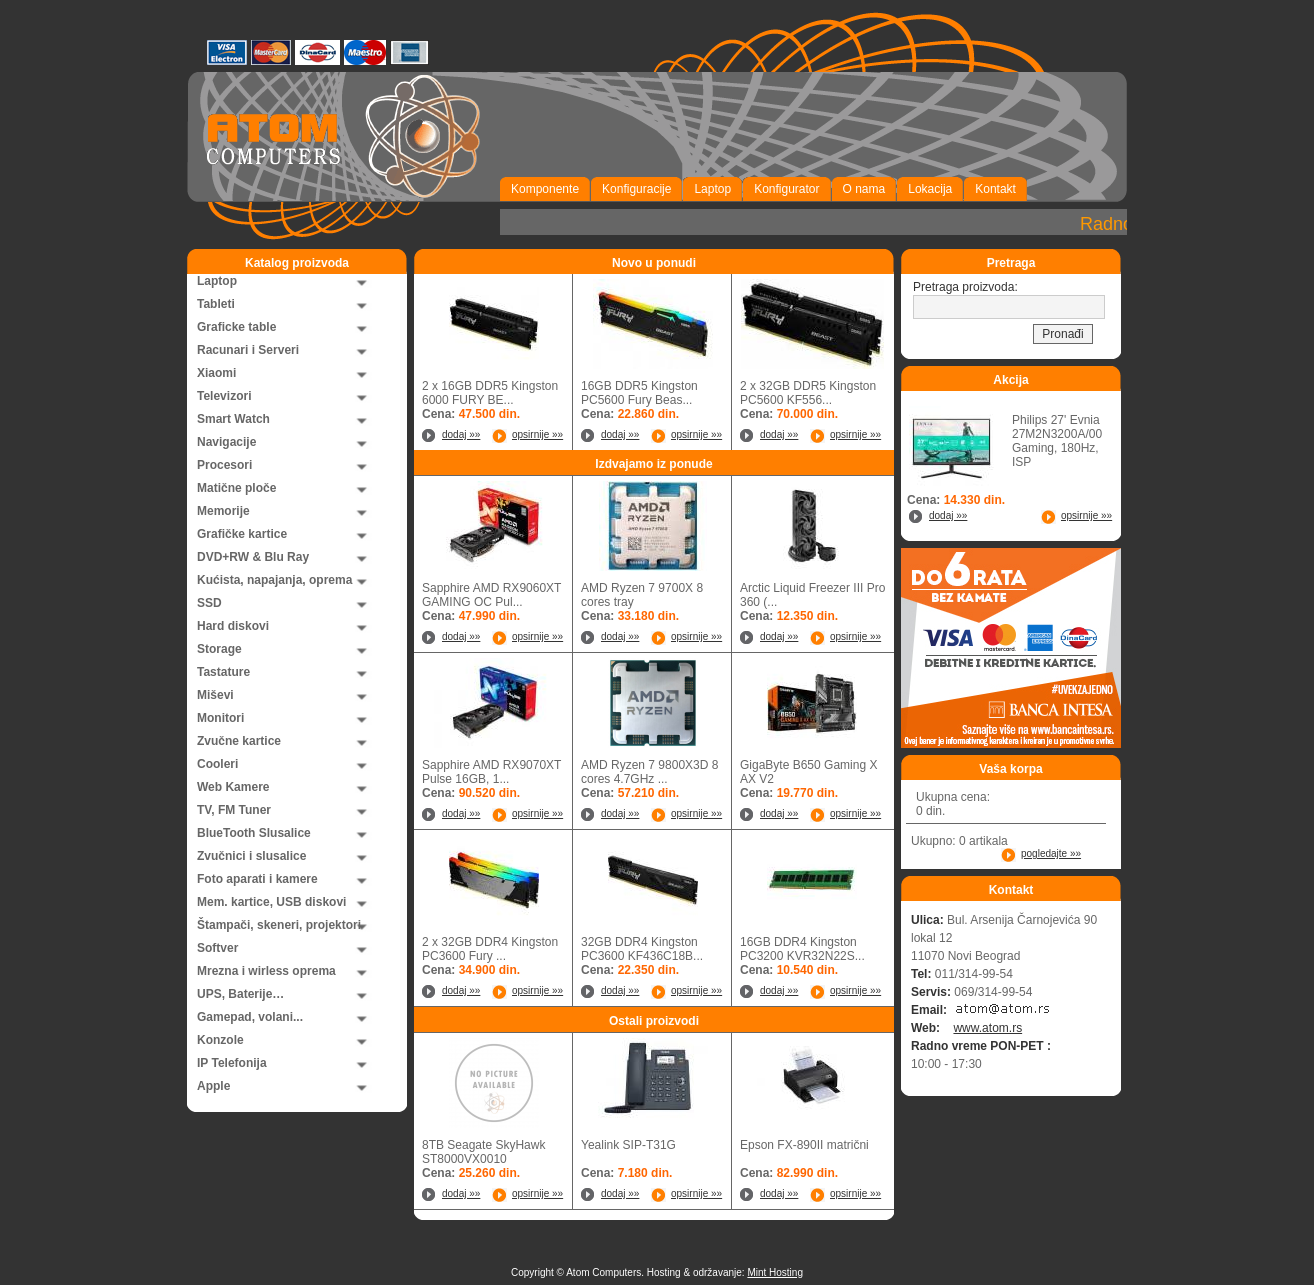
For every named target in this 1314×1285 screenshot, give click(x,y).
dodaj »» (461, 434)
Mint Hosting (775, 1272)
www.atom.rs (987, 1028)
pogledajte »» (1051, 853)
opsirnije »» (537, 434)
